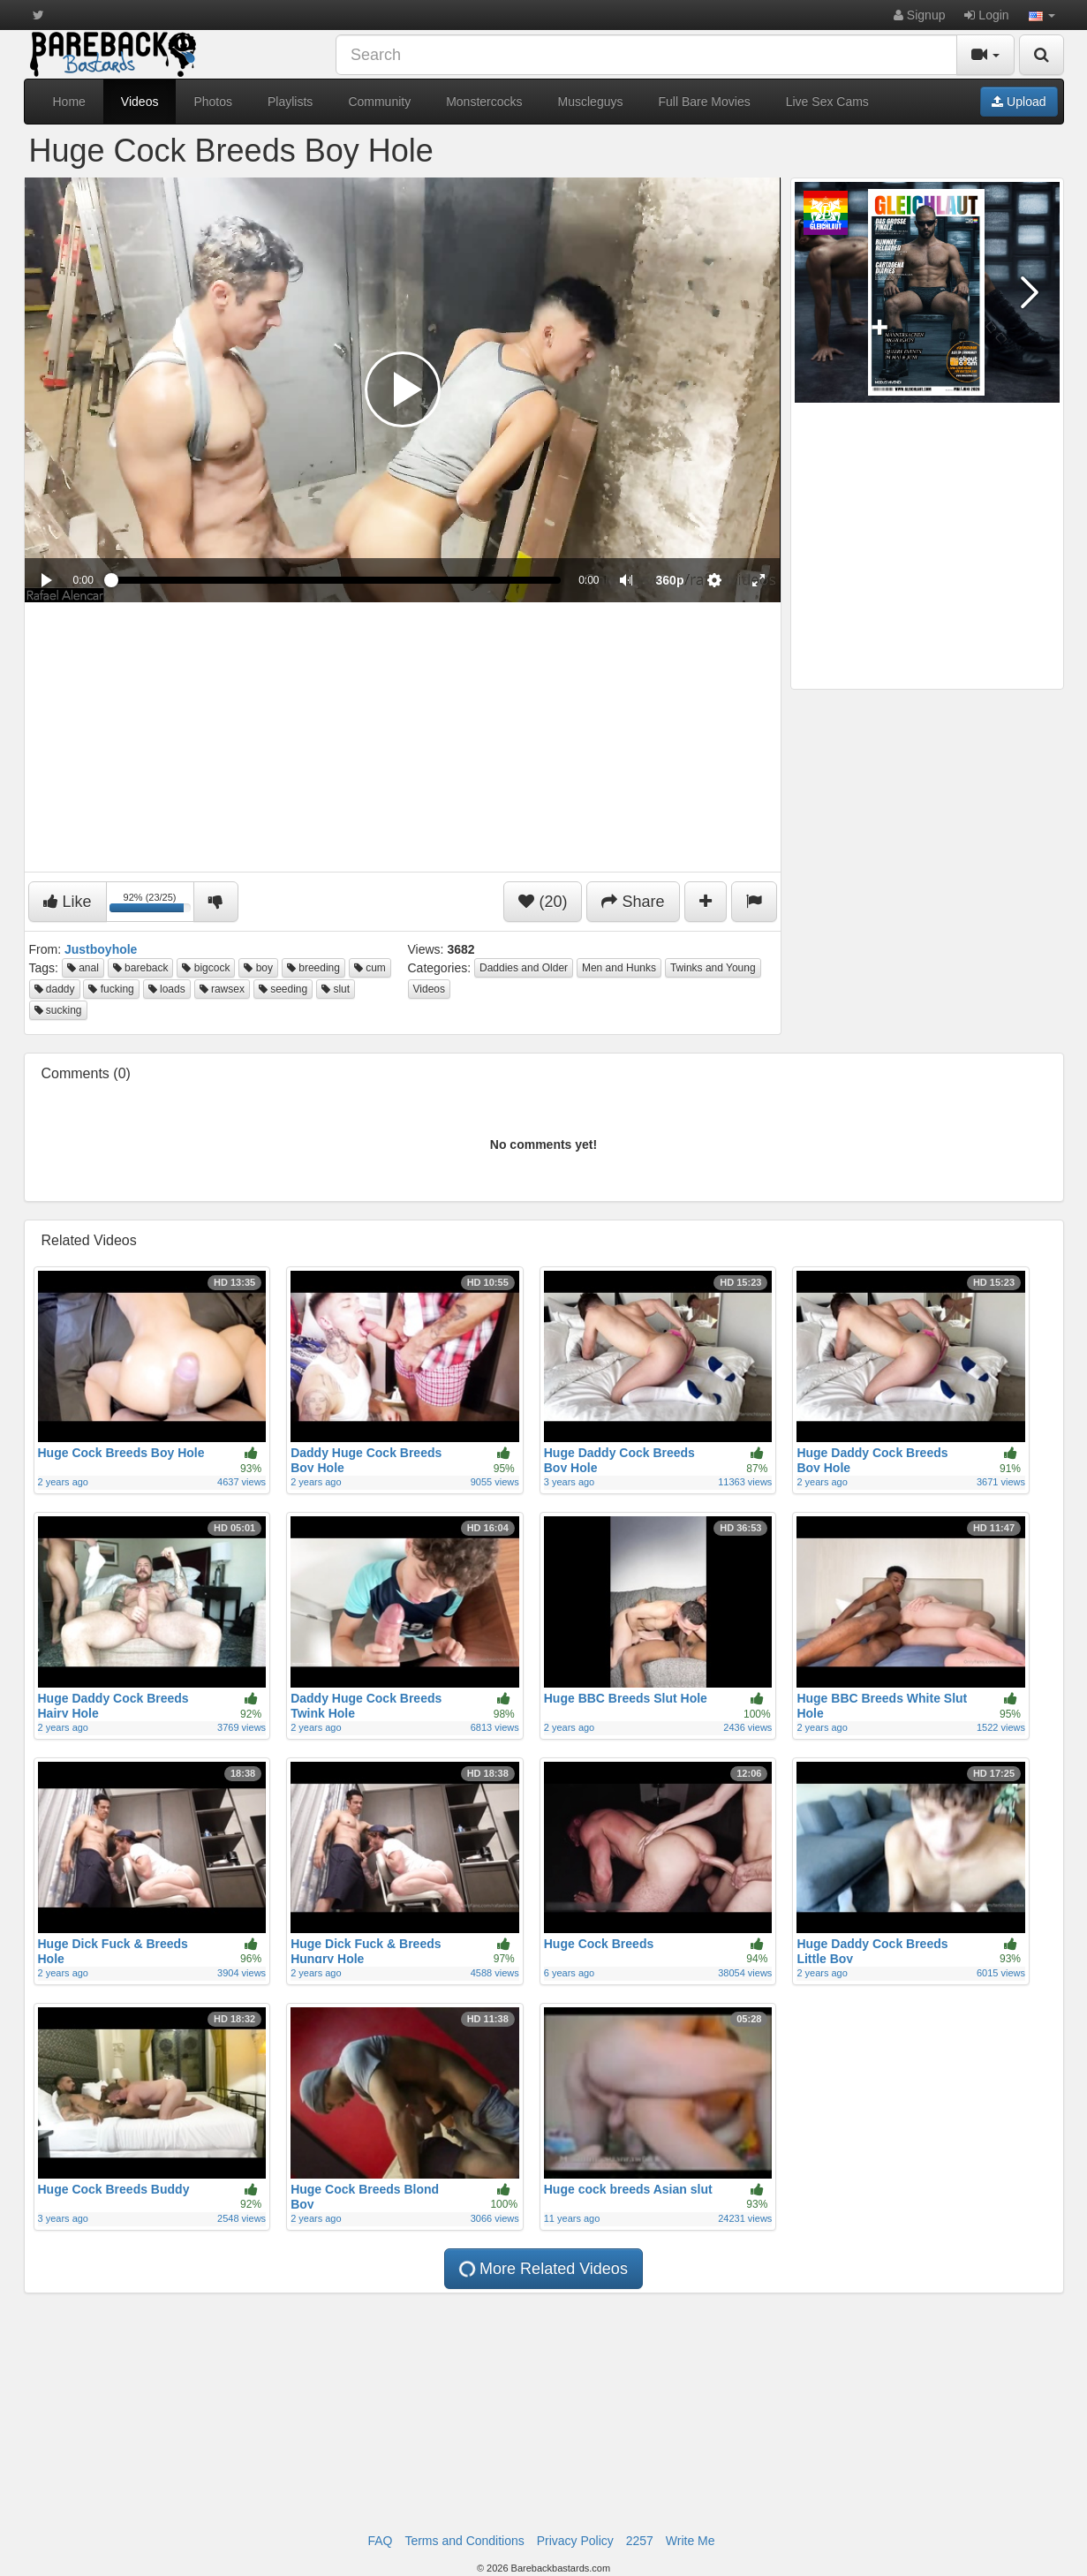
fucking (110, 989)
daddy (54, 989)
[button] (1042, 15)
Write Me (690, 2541)
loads (166, 989)
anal (83, 968)
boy (258, 968)
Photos (212, 101)
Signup (919, 15)
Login (986, 15)
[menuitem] (670, 580)
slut (335, 989)
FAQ (379, 2541)
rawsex (222, 989)
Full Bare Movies (704, 101)
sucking (58, 1010)
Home (69, 101)
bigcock (206, 968)
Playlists (290, 101)
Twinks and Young (713, 968)
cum (370, 968)
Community (379, 101)
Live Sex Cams (827, 101)
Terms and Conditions (464, 2541)
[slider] (336, 580)
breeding (313, 968)
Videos (140, 101)
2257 (639, 2541)
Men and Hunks (619, 968)
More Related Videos (542, 2269)
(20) (542, 901)
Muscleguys (590, 101)
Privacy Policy (575, 2541)
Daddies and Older (523, 968)
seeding (283, 989)
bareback (141, 968)
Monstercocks (484, 101)
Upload (1018, 101)
